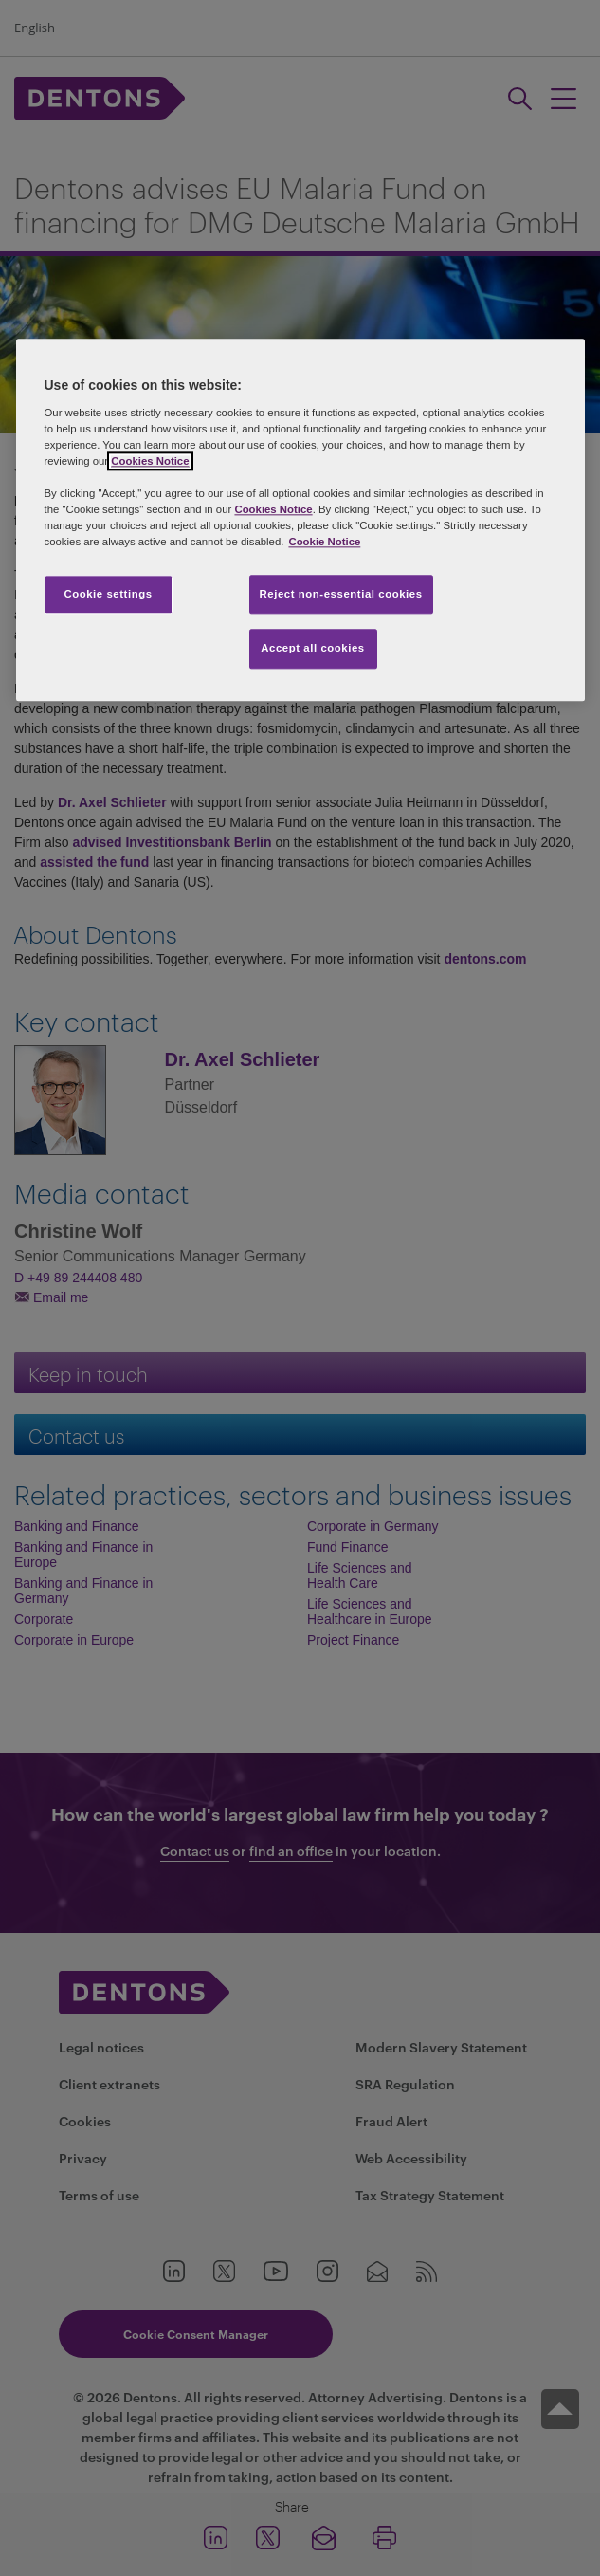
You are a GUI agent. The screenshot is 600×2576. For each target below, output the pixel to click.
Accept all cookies (313, 648)
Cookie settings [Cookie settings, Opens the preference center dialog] (108, 593)
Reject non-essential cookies (341, 593)
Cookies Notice (150, 462)
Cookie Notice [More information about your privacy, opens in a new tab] (324, 542)
